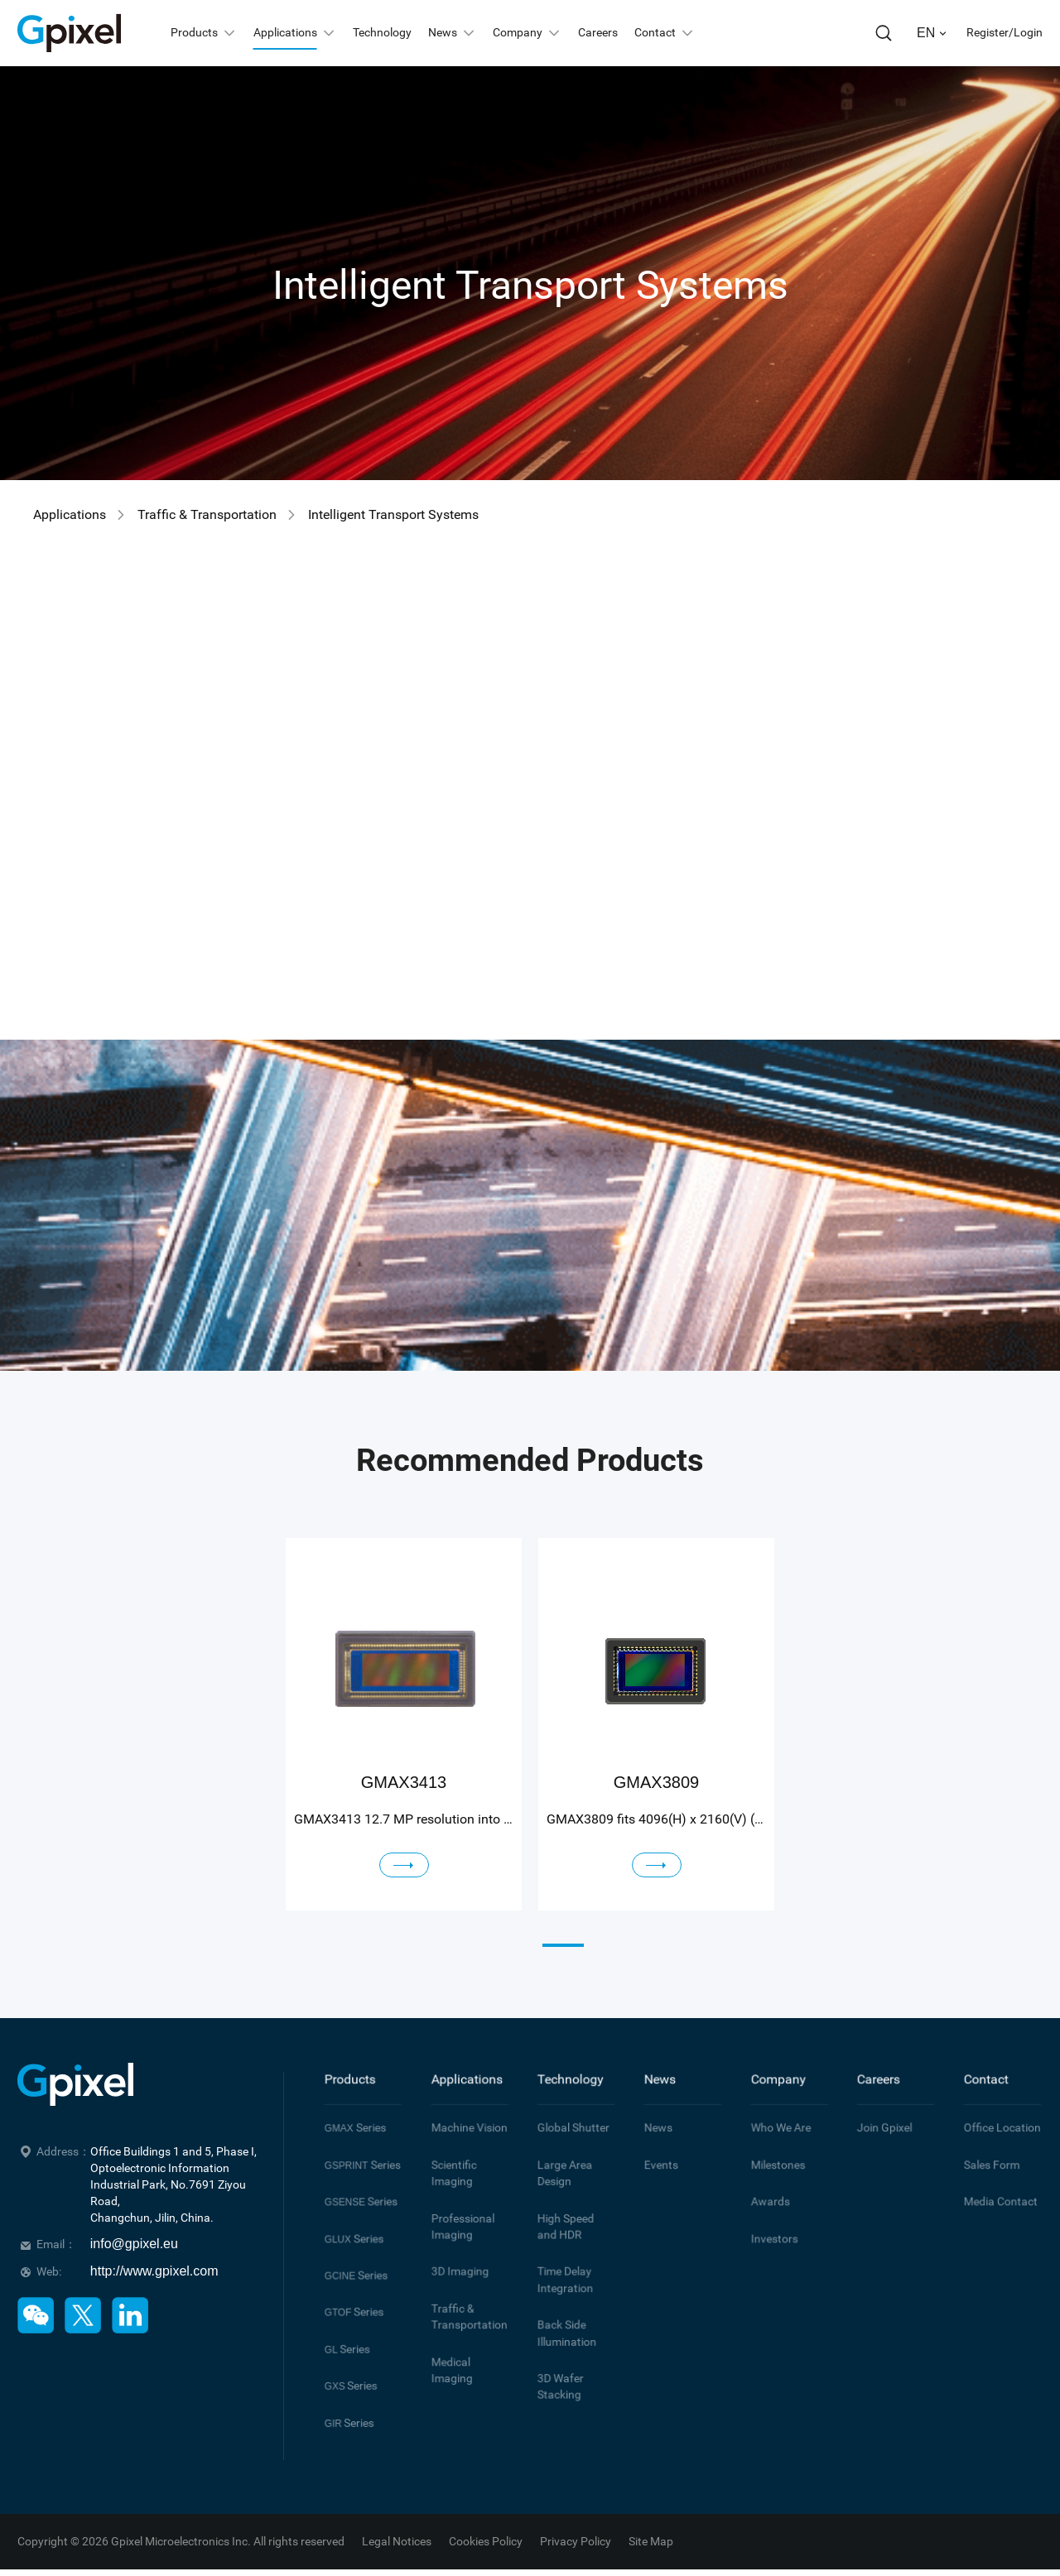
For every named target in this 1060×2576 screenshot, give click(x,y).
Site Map (651, 2521)
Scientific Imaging (448, 2152)
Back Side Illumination (560, 2281)
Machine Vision (460, 2116)
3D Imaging (453, 2232)
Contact (981, 2075)
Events (656, 2146)
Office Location (991, 2116)
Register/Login (1004, 32)
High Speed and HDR (567, 2195)
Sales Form (984, 2146)
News (655, 2075)
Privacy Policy (575, 2521)
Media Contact (991, 2176)
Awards (764, 2176)
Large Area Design (557, 2152)
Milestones (770, 2146)
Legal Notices (396, 2521)
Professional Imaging (455, 2195)
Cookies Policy (486, 2521)
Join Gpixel (877, 2116)
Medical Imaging (462, 2305)
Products (344, 2075)
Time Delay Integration (558, 2238)
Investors (767, 2206)
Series (348, 2116)
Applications (69, 514)
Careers (873, 2075)
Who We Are (773, 2116)
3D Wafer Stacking (555, 2324)
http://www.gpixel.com (154, 2271)
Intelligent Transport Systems (393, 514)
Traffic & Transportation (207, 514)
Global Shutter (564, 2116)
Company (771, 2075)
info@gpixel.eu (134, 2244)
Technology (562, 2075)
